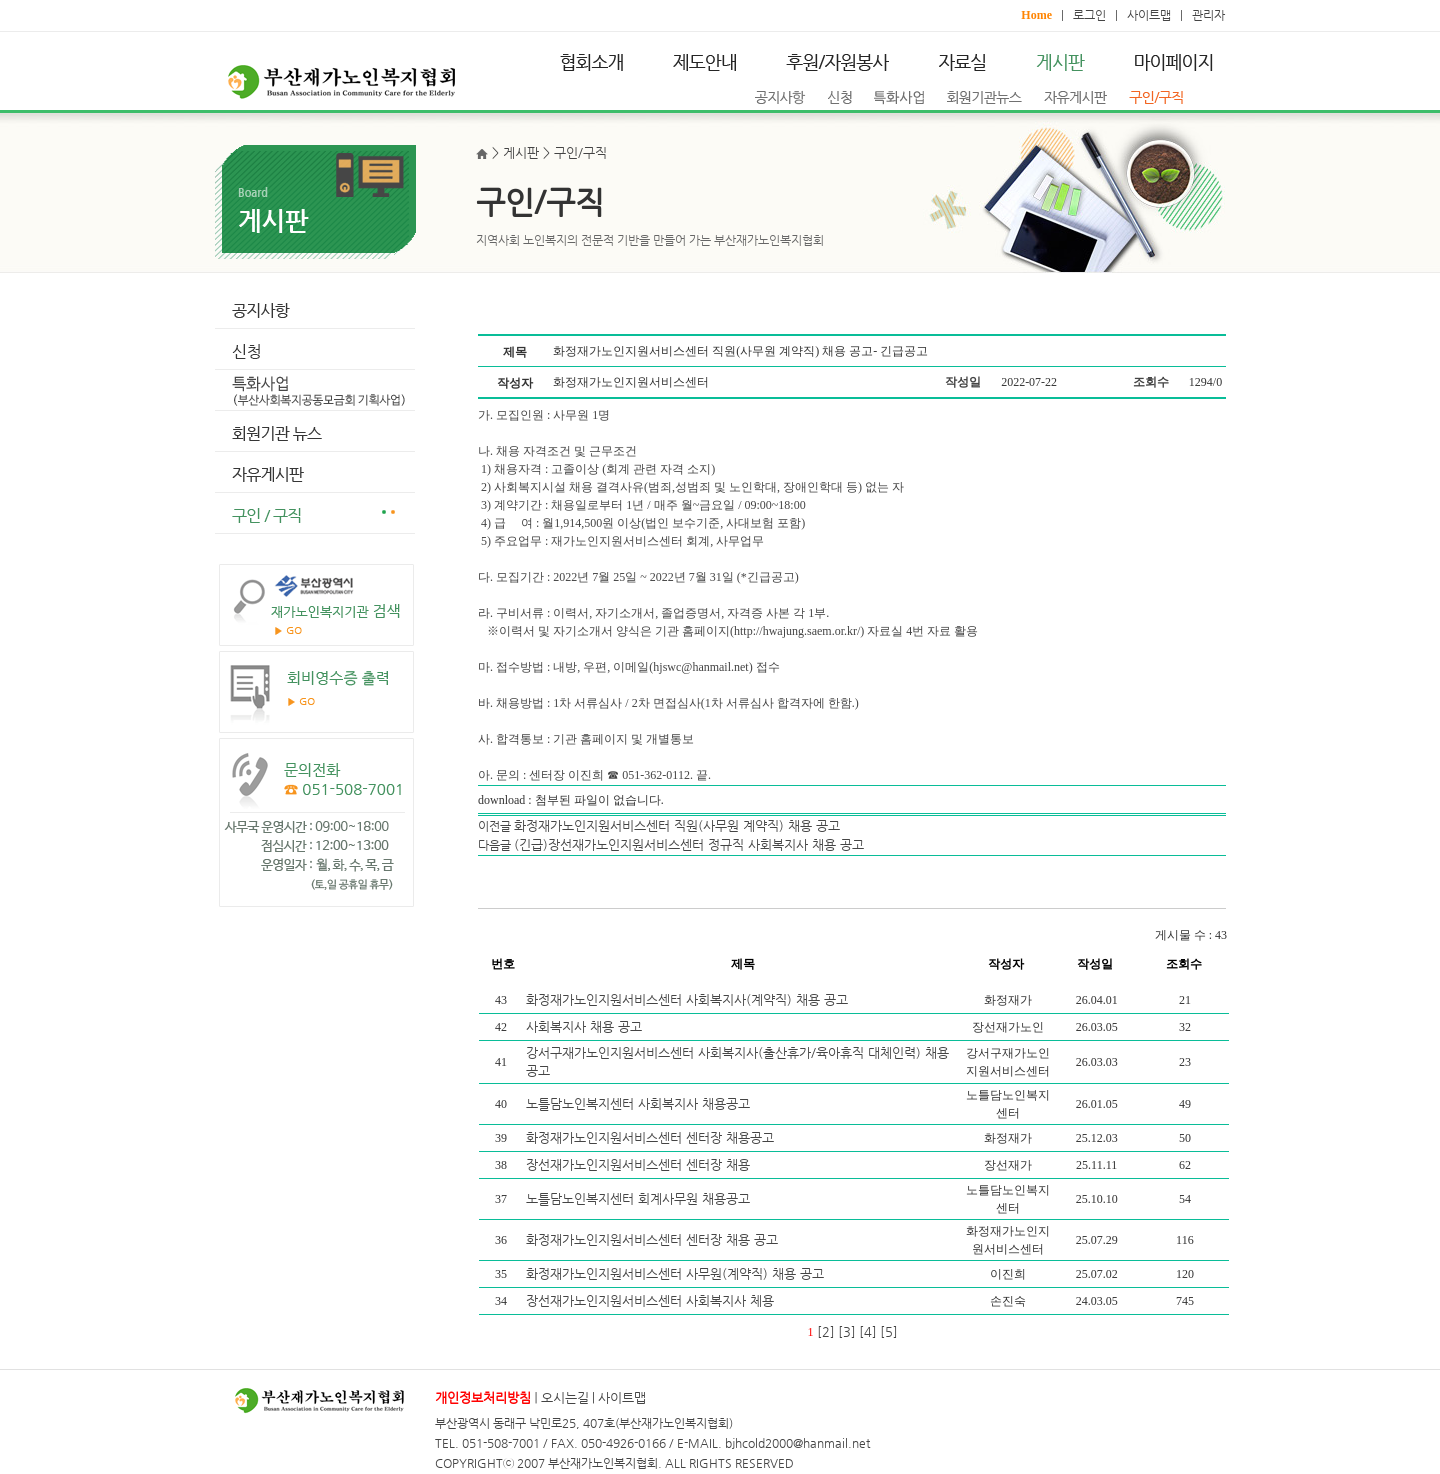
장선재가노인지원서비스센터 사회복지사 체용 (652, 1300)
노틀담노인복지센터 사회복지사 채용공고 (640, 1103)
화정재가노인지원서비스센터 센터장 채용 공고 (654, 1239)
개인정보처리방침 (483, 1397)
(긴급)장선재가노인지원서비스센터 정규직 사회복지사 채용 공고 (689, 844)
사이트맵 (1149, 15)
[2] (826, 1331)
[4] (868, 1331)
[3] (847, 1331)
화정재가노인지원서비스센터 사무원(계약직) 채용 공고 (677, 1273)
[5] (889, 1331)
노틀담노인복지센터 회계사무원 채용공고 (640, 1198)
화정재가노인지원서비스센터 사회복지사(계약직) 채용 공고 (689, 999)
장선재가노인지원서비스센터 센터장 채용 (640, 1164)
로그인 (1089, 15)
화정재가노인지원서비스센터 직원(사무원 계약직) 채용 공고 (677, 825)
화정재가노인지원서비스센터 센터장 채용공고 (652, 1137)
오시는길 (565, 1397)
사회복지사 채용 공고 (586, 1026)
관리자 (1208, 15)
